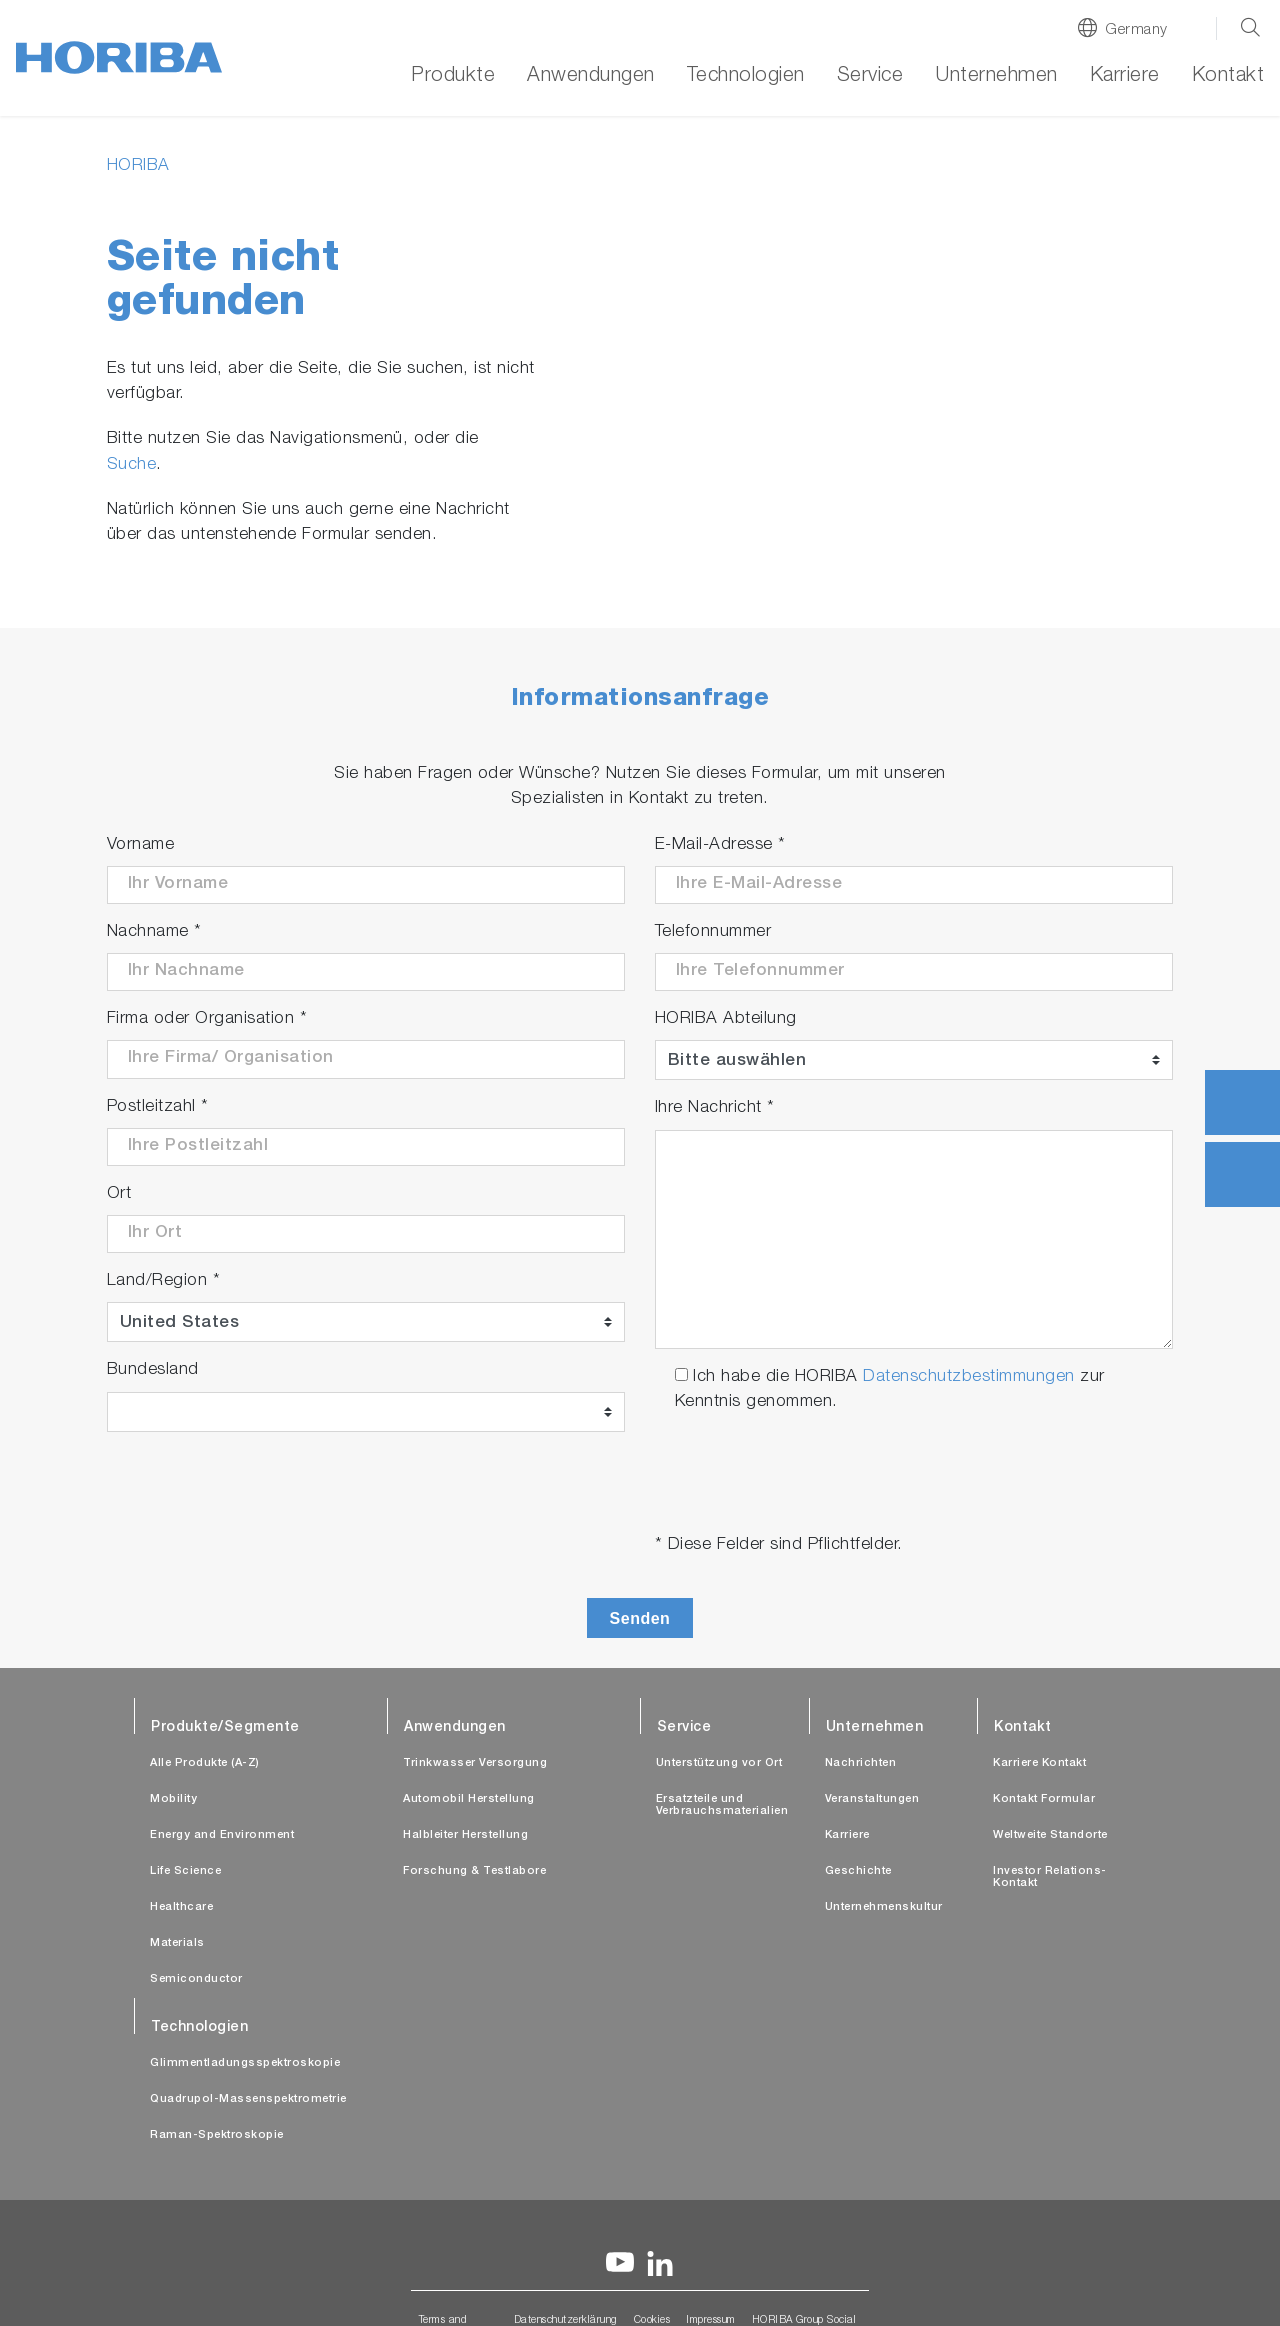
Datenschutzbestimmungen (969, 1377)
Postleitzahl (158, 1107)
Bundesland (153, 1370)
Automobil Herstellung (469, 1799)
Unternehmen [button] (996, 77)
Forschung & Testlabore (474, 1871)
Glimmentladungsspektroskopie (245, 2063)
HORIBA (138, 166)
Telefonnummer (713, 932)
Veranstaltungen (872, 1799)
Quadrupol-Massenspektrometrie (248, 2099)
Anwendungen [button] (591, 77)
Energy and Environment (222, 1835)
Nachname (154, 932)
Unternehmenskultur (884, 1907)
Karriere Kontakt (1039, 1763)
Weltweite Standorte (1050, 1835)
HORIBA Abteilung (726, 1019)
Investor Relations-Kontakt (1050, 1877)
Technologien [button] (746, 77)
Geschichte (858, 1871)
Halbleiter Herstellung (465, 1835)
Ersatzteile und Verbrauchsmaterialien (722, 1805)
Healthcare (181, 1907)
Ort (119, 1194)
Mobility (173, 1799)
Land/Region (164, 1281)
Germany (1136, 30)
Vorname (141, 845)
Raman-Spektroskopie (217, 2135)
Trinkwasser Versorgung (475, 1763)
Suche (132, 465)
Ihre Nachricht (715, 1108)
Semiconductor (196, 1979)
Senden (640, 1618)
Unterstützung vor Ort (719, 1763)
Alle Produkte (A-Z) (205, 1763)
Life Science (185, 1871)
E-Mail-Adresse (720, 845)
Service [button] (870, 77)
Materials (177, 1943)
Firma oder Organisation (207, 1019)
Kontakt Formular (1044, 1799)
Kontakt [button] (1228, 77)
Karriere (1125, 77)
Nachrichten (861, 1763)
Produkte (453, 77)
